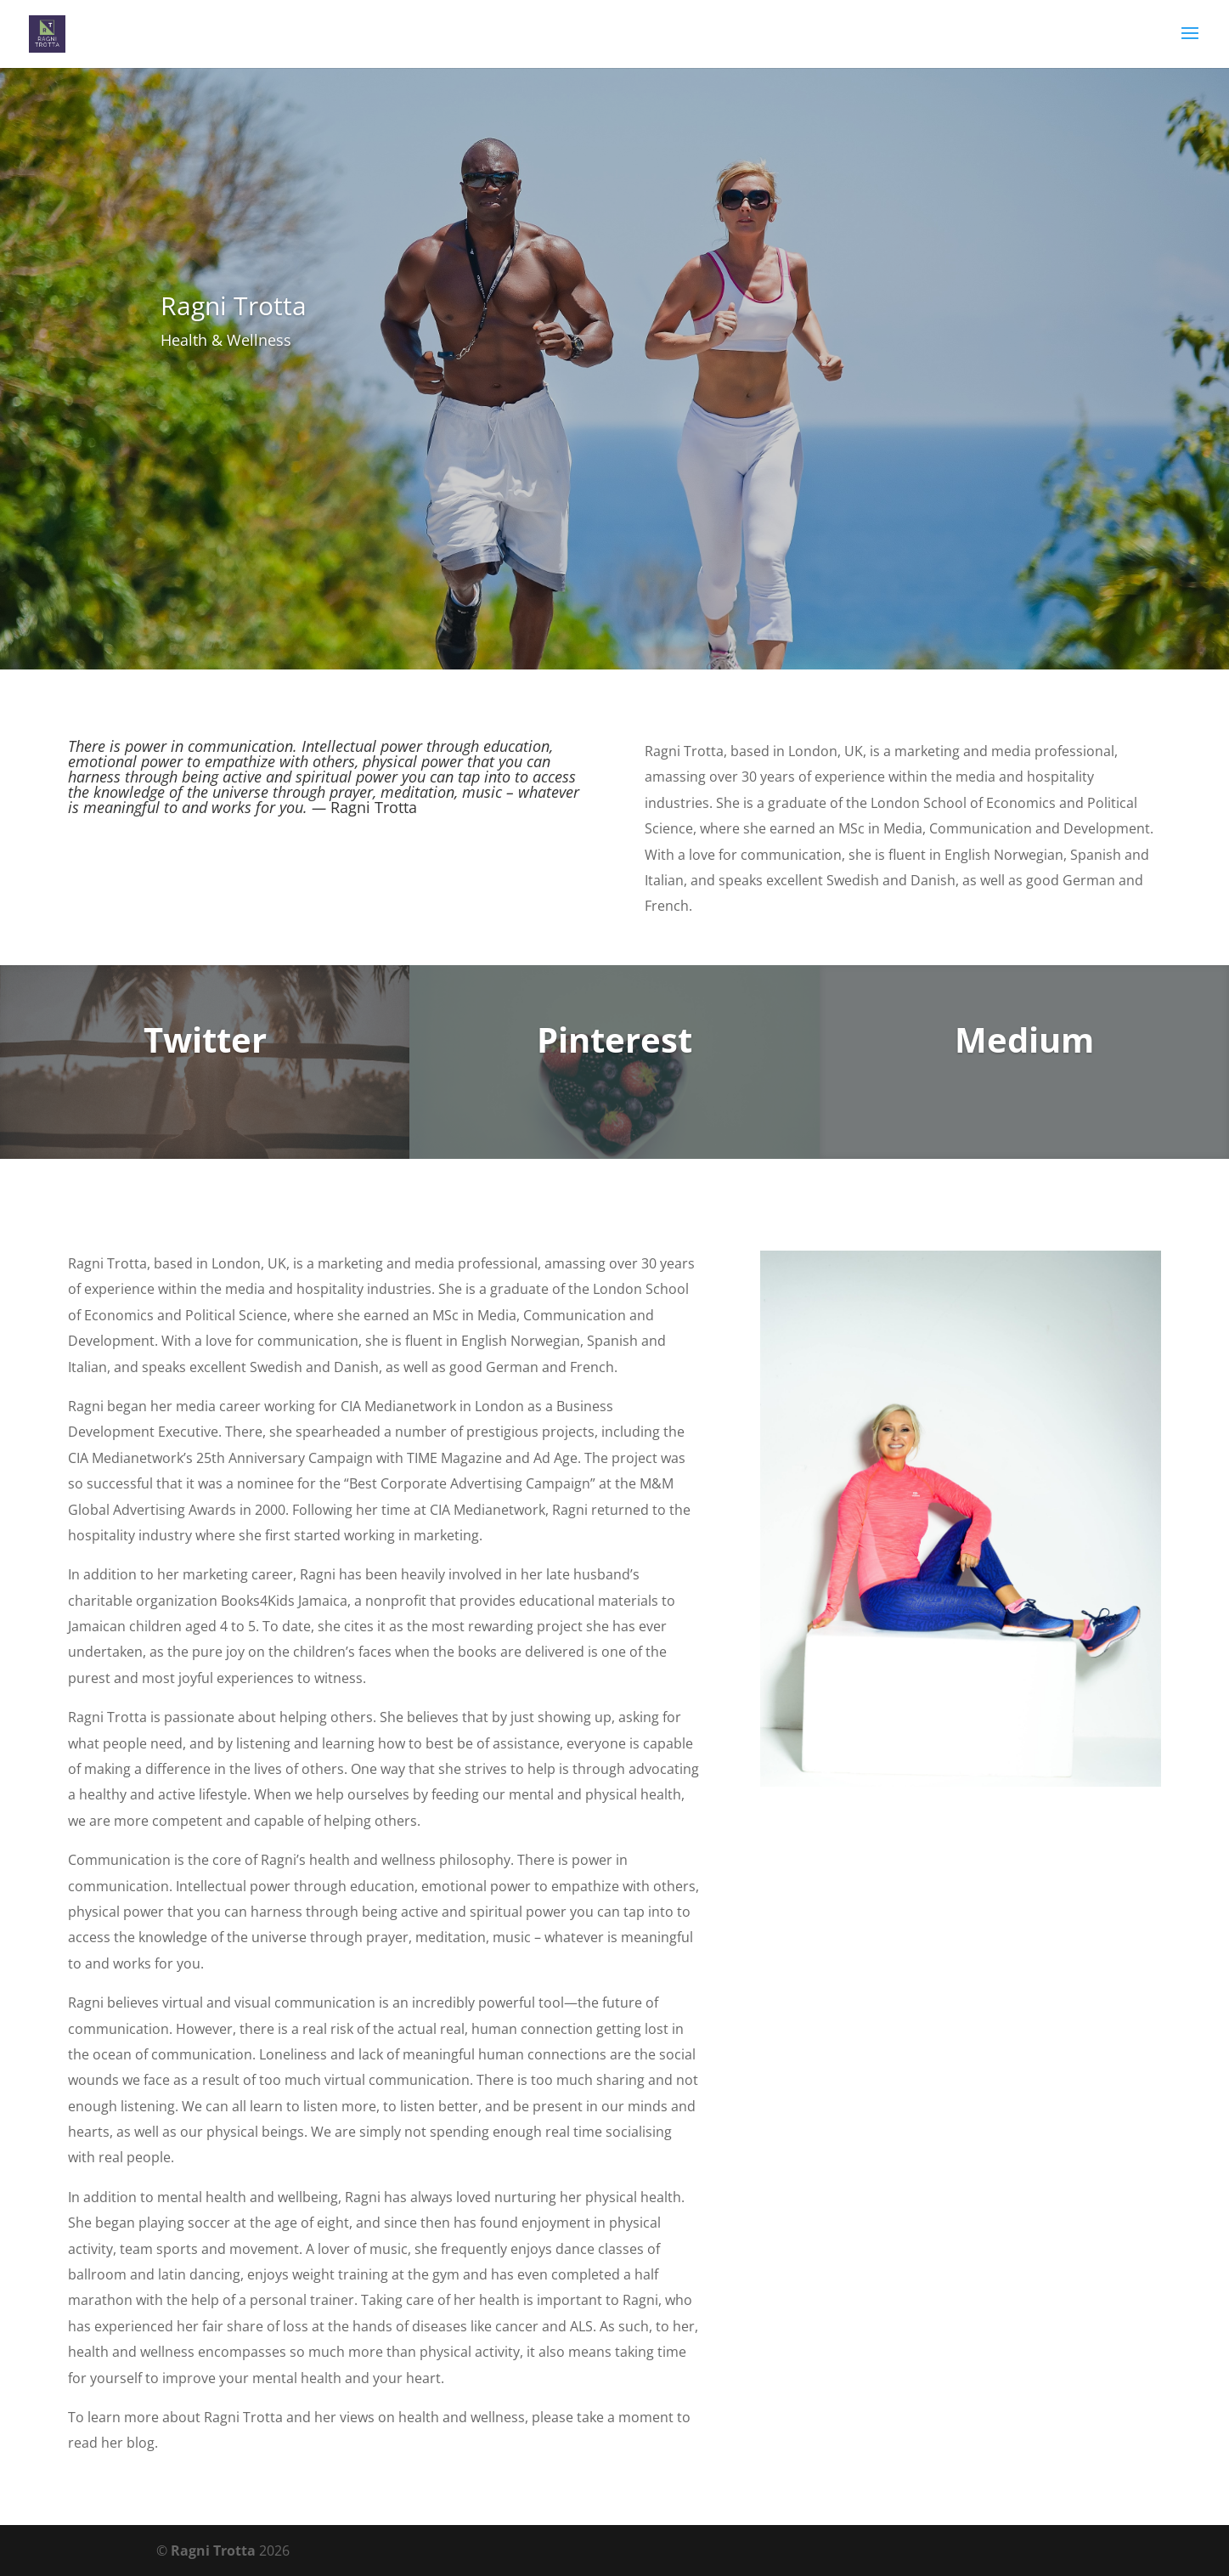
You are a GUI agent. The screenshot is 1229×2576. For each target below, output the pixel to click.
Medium (1024, 1039)
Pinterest (614, 1039)
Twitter (205, 1039)
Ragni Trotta (213, 2550)
